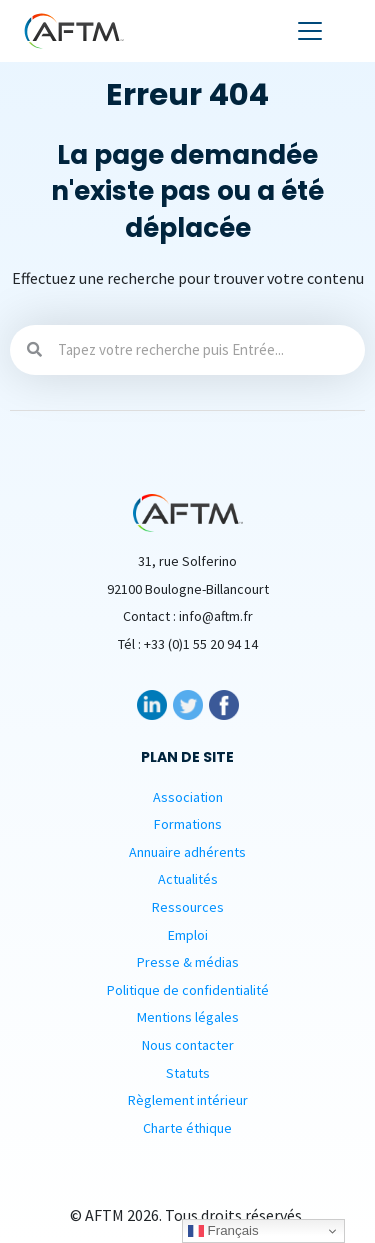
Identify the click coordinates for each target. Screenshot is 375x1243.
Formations (188, 824)
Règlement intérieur (188, 1100)
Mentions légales (188, 1017)
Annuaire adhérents (187, 852)
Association (188, 797)
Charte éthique (187, 1128)
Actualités (188, 879)
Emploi (188, 935)
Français (223, 1231)
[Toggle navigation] (310, 31)
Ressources (188, 907)
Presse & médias (188, 962)
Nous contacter (188, 1045)
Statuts (188, 1073)
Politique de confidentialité (188, 990)
